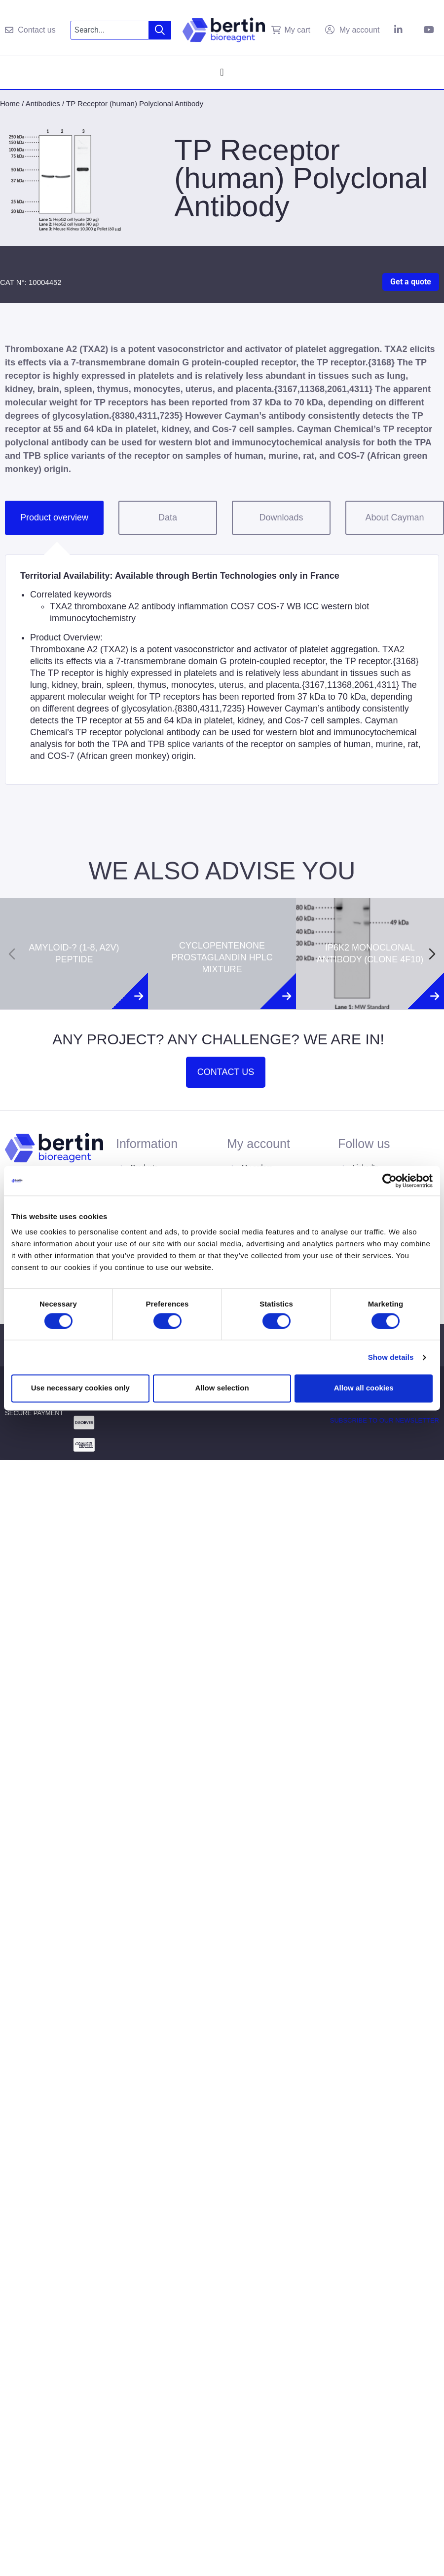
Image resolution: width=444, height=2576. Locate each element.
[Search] (160, 30)
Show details (391, 1357)
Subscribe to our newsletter (384, 1420)
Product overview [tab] (54, 517)
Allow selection (222, 1388)
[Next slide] (432, 954)
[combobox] (110, 30)
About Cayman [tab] (394, 517)
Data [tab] (167, 517)
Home (10, 103)
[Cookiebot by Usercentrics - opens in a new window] (389, 1180)
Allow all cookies (364, 1388)
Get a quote (410, 281)
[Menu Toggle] (221, 72)
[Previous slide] (12, 954)
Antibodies (43, 103)
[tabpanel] (222, 670)
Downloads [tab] (281, 517)
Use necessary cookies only (80, 1388)
